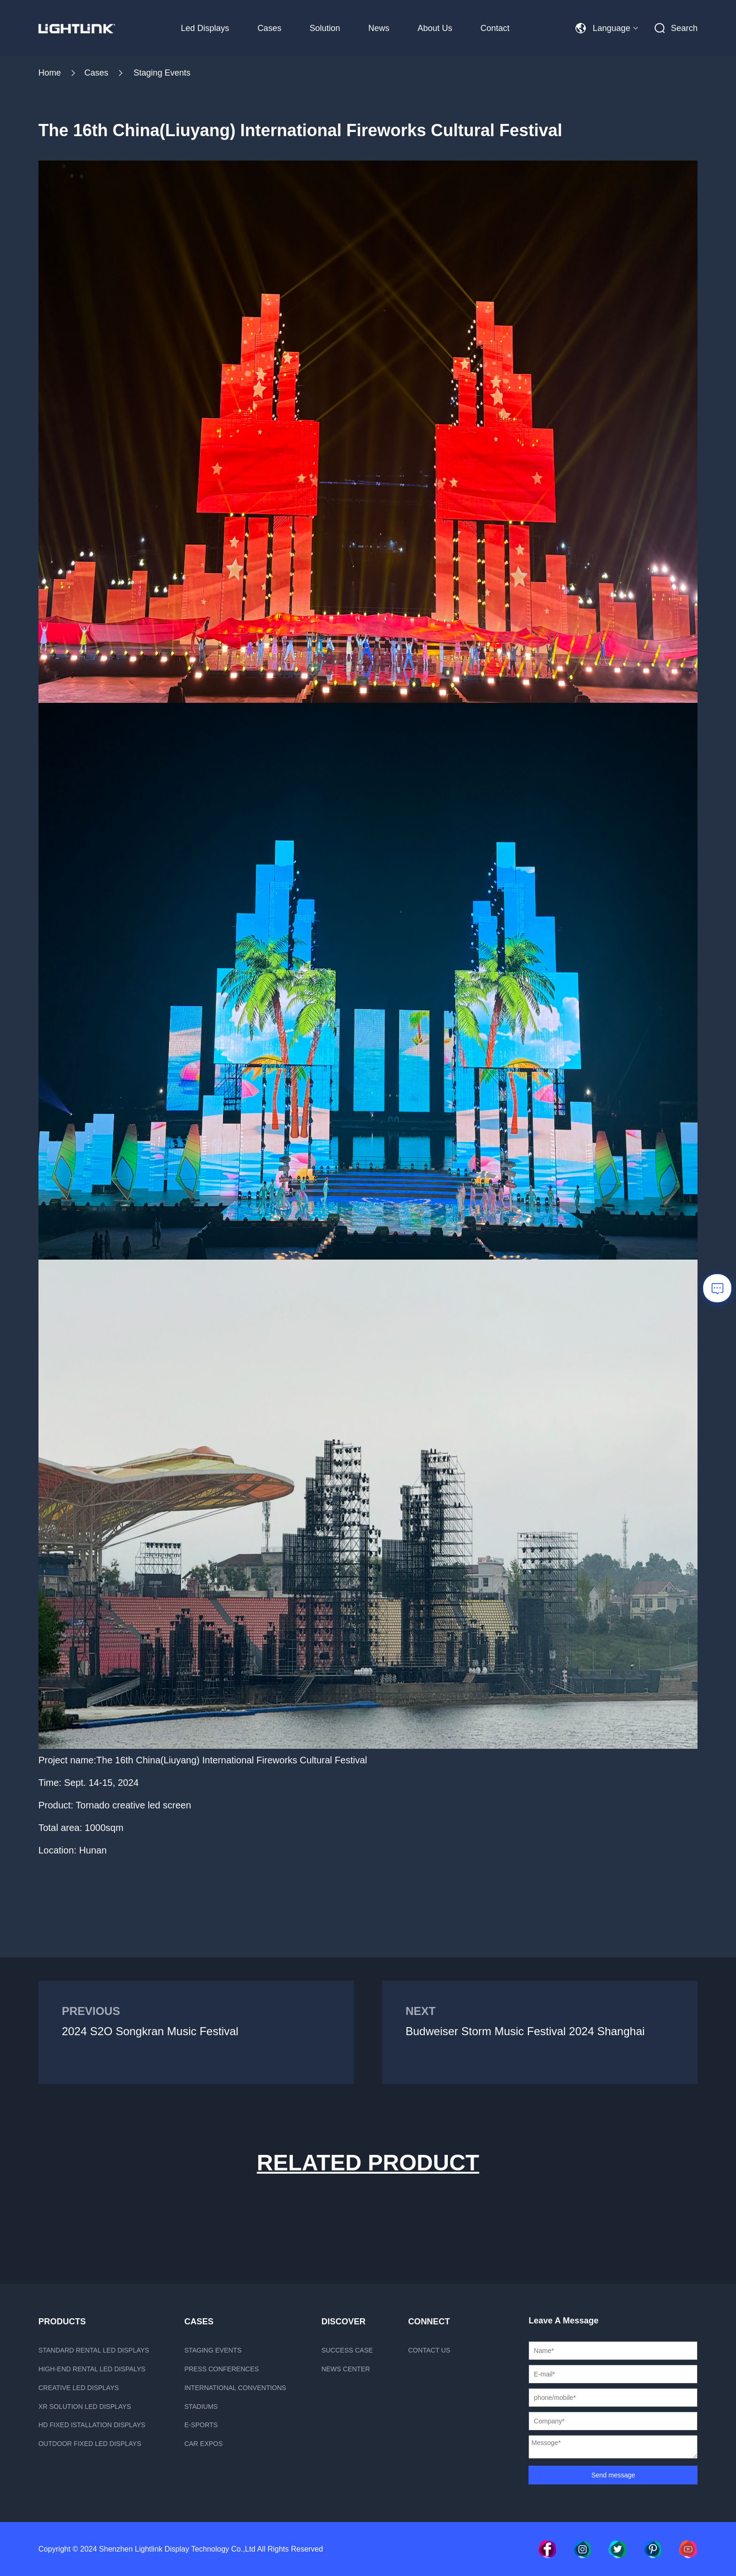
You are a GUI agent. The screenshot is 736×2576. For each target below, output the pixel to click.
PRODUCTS (62, 2321)
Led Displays (205, 28)
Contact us (429, 2350)
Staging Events (162, 72)
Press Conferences (221, 2369)
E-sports (201, 2425)
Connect (429, 2321)
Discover (344, 2321)
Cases (269, 28)
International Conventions (235, 2387)
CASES (199, 2321)
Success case (347, 2350)
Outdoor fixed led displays (89, 2443)
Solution (324, 28)
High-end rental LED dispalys (92, 2369)
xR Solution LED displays (84, 2406)
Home (49, 72)
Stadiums (201, 2406)
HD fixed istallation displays (92, 2425)
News (378, 28)
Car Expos (203, 2443)
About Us (434, 28)
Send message (613, 2475)
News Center (346, 2369)
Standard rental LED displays (93, 2350)
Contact (495, 28)
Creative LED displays (78, 2387)
